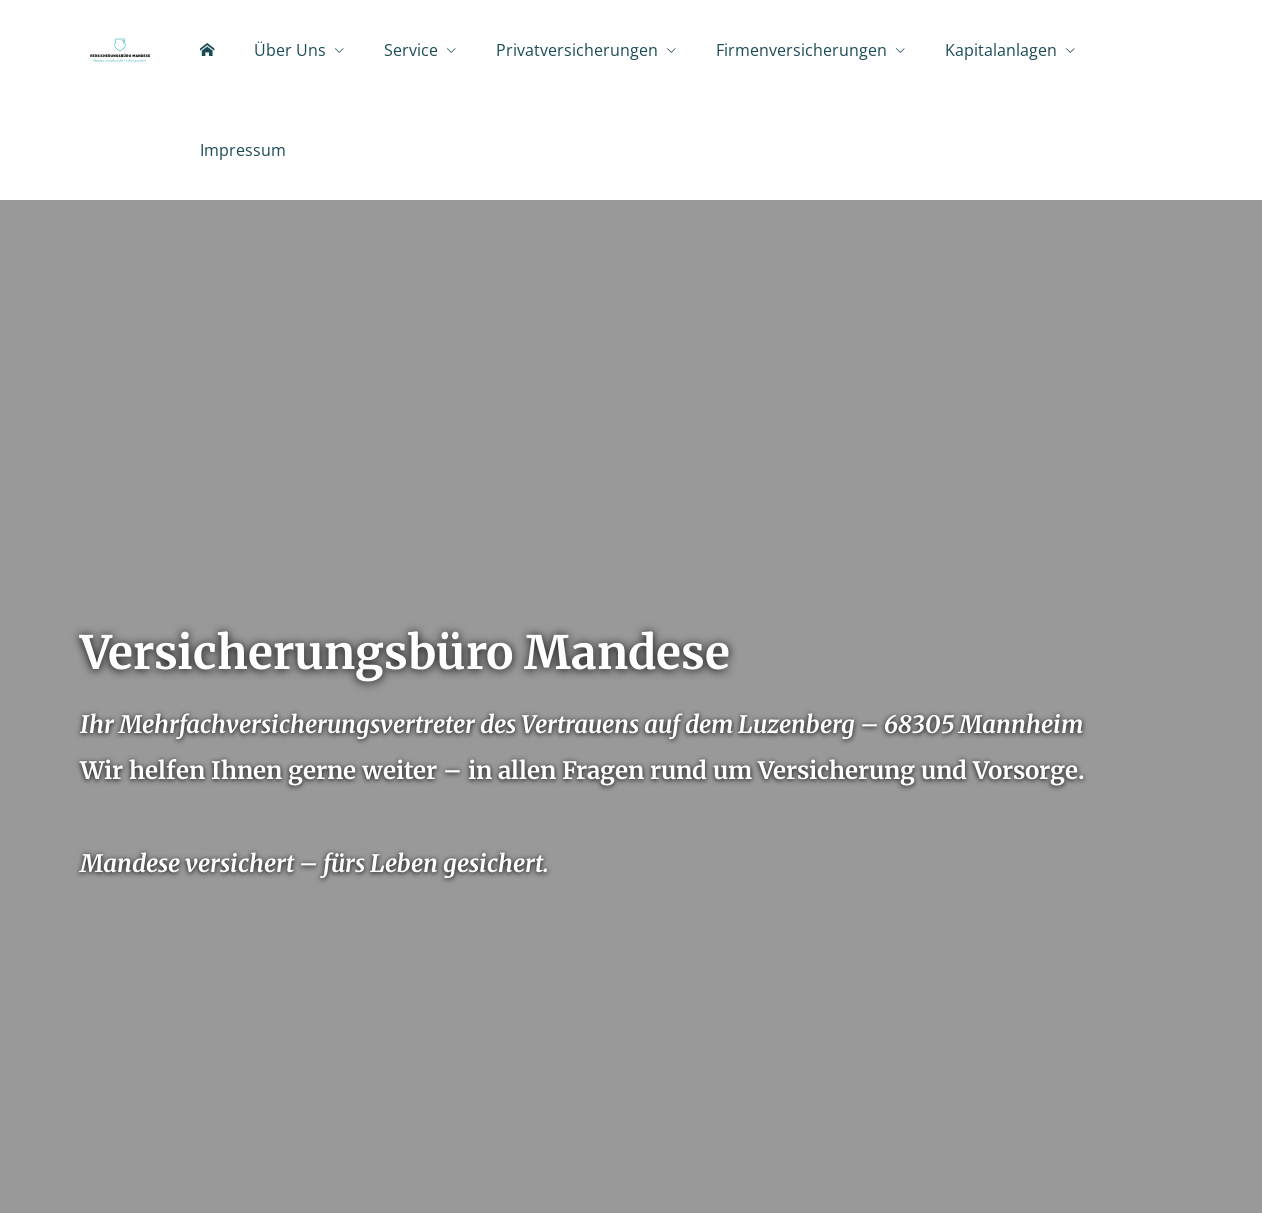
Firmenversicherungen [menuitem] (801, 51)
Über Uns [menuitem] (290, 51)
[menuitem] (207, 51)
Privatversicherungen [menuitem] (577, 51)
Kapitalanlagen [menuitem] (1001, 51)
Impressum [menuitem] (243, 151)
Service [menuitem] (411, 51)
